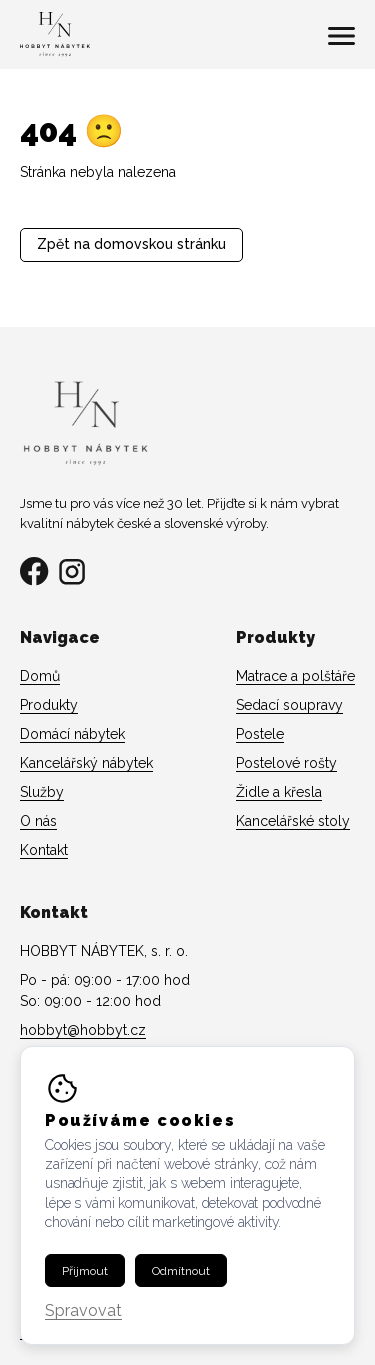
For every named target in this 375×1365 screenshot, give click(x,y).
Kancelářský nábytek (86, 763)
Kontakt (44, 850)
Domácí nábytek (72, 734)
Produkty (49, 705)
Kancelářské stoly (293, 821)
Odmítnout (181, 1271)
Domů (40, 676)
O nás (38, 821)
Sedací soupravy (289, 705)
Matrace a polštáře (295, 676)
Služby (42, 792)
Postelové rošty (286, 763)
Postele (260, 734)
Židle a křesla (279, 792)
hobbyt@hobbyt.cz (83, 1030)
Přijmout (85, 1271)
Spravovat (83, 1311)
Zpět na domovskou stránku (131, 244)
